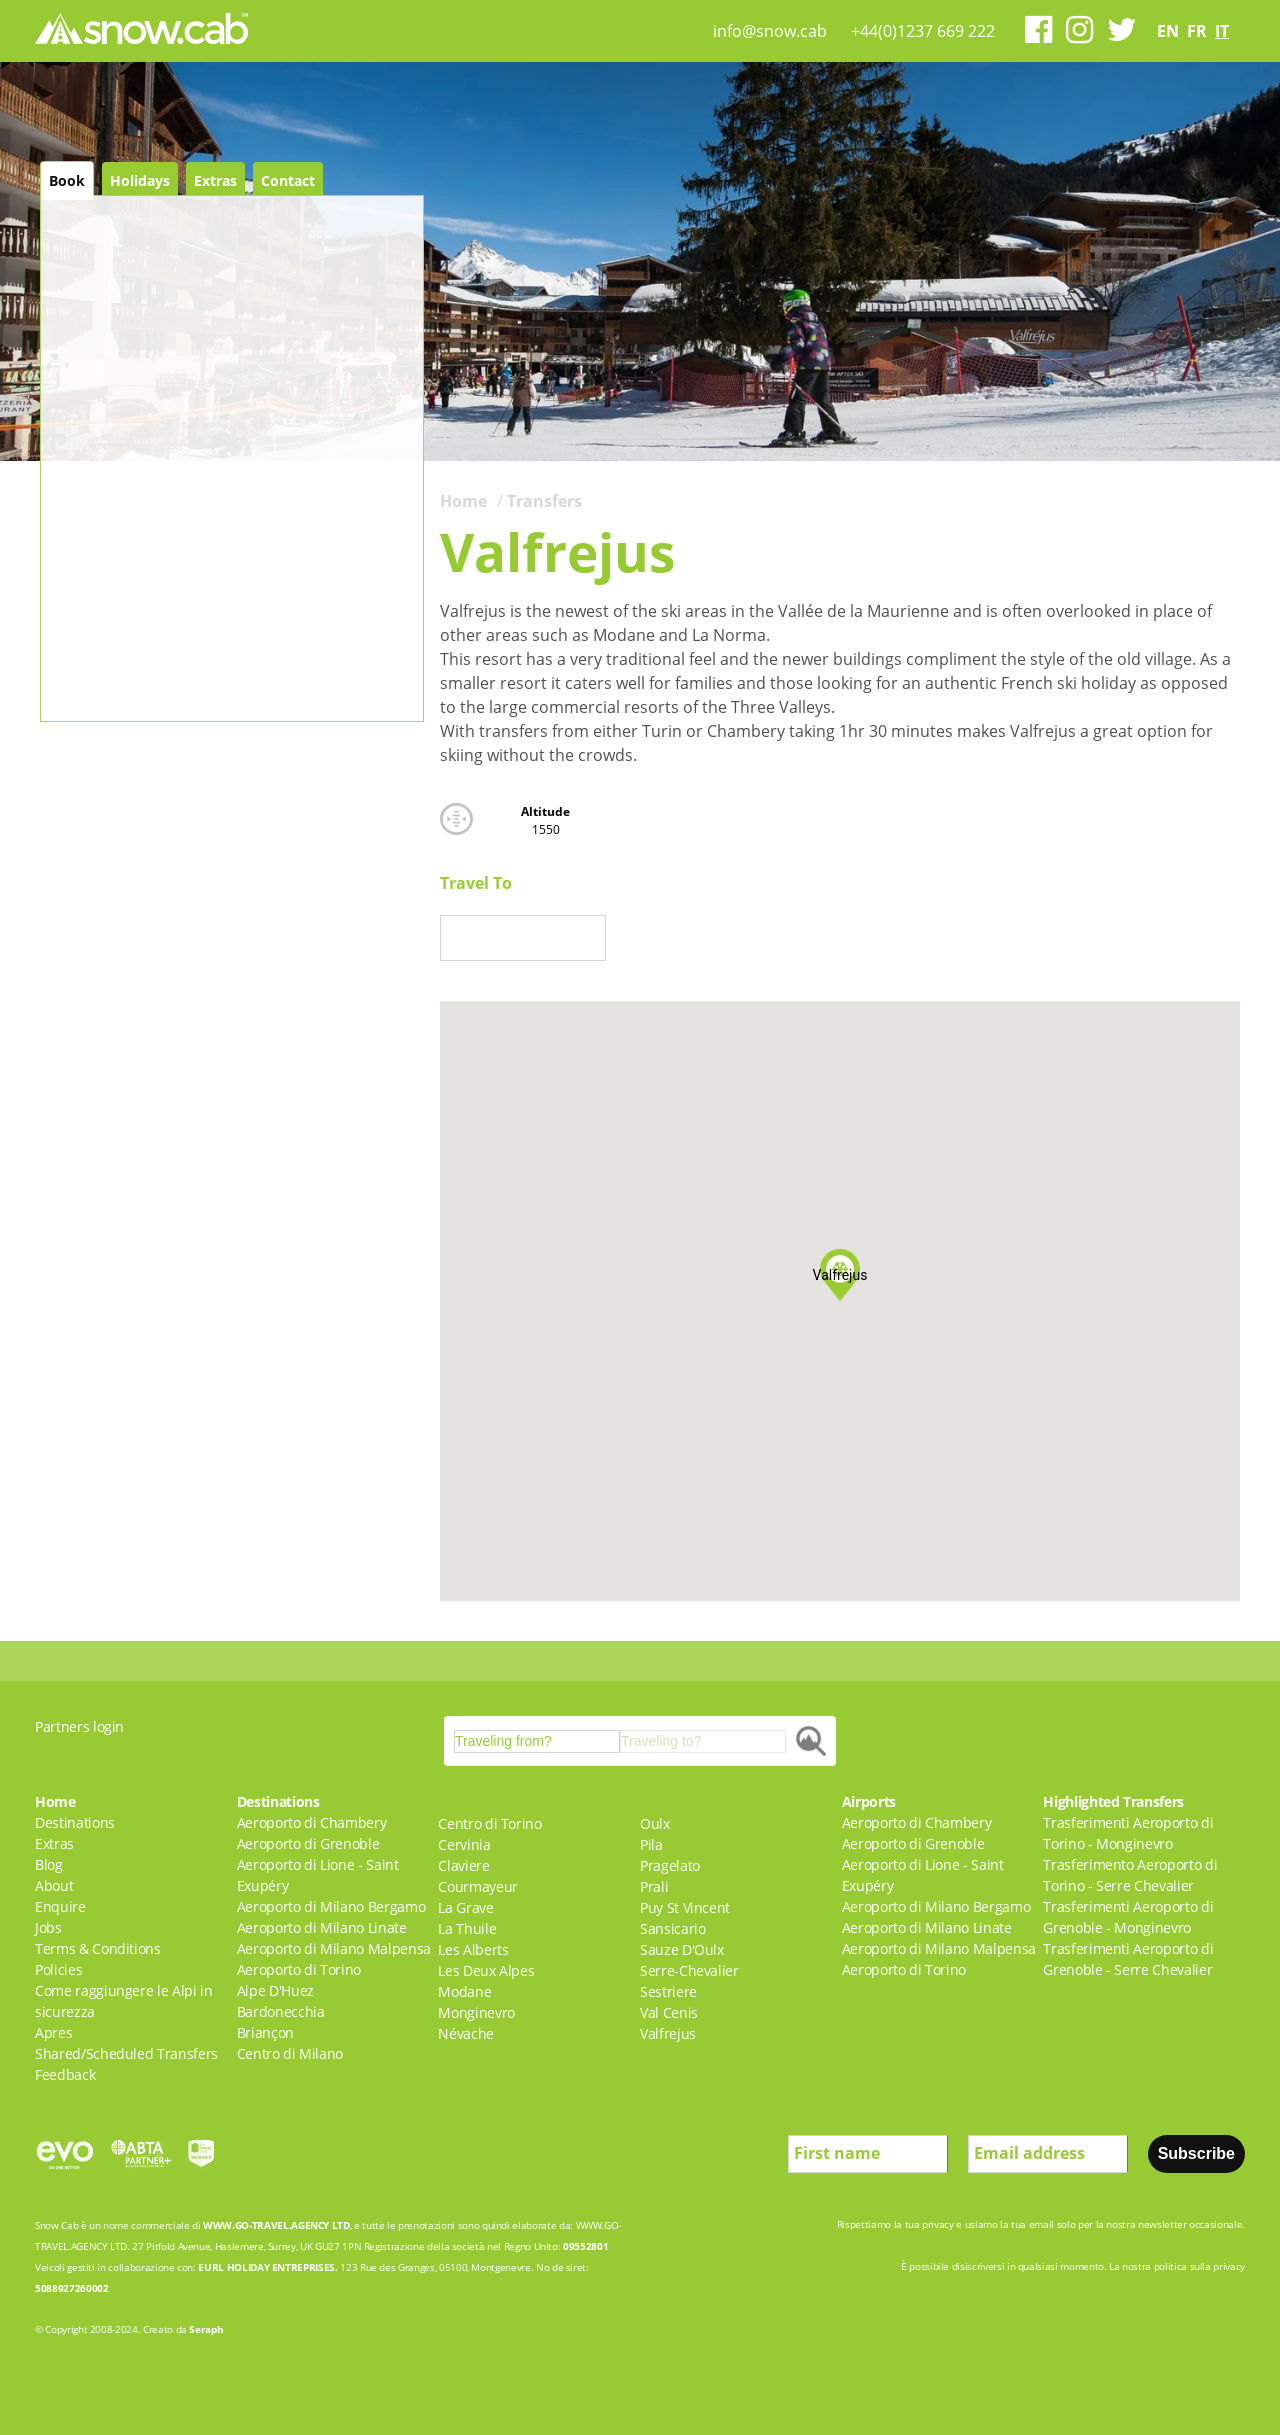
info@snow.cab (770, 31)
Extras (215, 180)
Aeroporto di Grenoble (308, 1843)
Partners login (79, 1726)
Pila (651, 1844)
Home (463, 501)
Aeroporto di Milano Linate (322, 1927)
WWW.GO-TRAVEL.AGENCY (266, 2225)
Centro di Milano (290, 2053)
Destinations (75, 1822)
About (54, 1885)
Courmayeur (478, 1886)
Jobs (48, 1927)
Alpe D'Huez (275, 1990)
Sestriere (668, 1991)
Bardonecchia (281, 2011)
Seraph (206, 2329)
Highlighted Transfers (1113, 1801)
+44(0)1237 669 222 (923, 31)
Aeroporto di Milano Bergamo (331, 1906)
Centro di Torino (489, 1823)
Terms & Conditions (98, 1948)
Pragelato (670, 1865)
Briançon (265, 2032)
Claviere (463, 1865)
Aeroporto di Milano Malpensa (334, 1948)
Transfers (544, 501)
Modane (464, 1991)
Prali (654, 1886)
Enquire (60, 1906)
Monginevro (476, 2012)
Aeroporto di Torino (299, 1969)
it (1222, 31)
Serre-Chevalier (689, 1970)
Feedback (65, 2074)
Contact (288, 180)
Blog (49, 1864)
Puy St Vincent (685, 1907)
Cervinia (464, 1844)
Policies (58, 1969)
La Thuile (467, 1928)
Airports (869, 1801)
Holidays (140, 180)
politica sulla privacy (1199, 2266)
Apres (53, 2032)
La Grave (465, 1907)
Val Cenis (669, 2012)
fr (1197, 31)
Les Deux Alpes (486, 1970)
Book (67, 180)
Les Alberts (473, 1949)
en (1168, 31)
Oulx (655, 1823)
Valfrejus (668, 2033)
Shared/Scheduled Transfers (126, 2053)
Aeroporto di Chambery (312, 1822)
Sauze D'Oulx (682, 1949)
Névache (466, 2033)
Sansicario (673, 1928)
